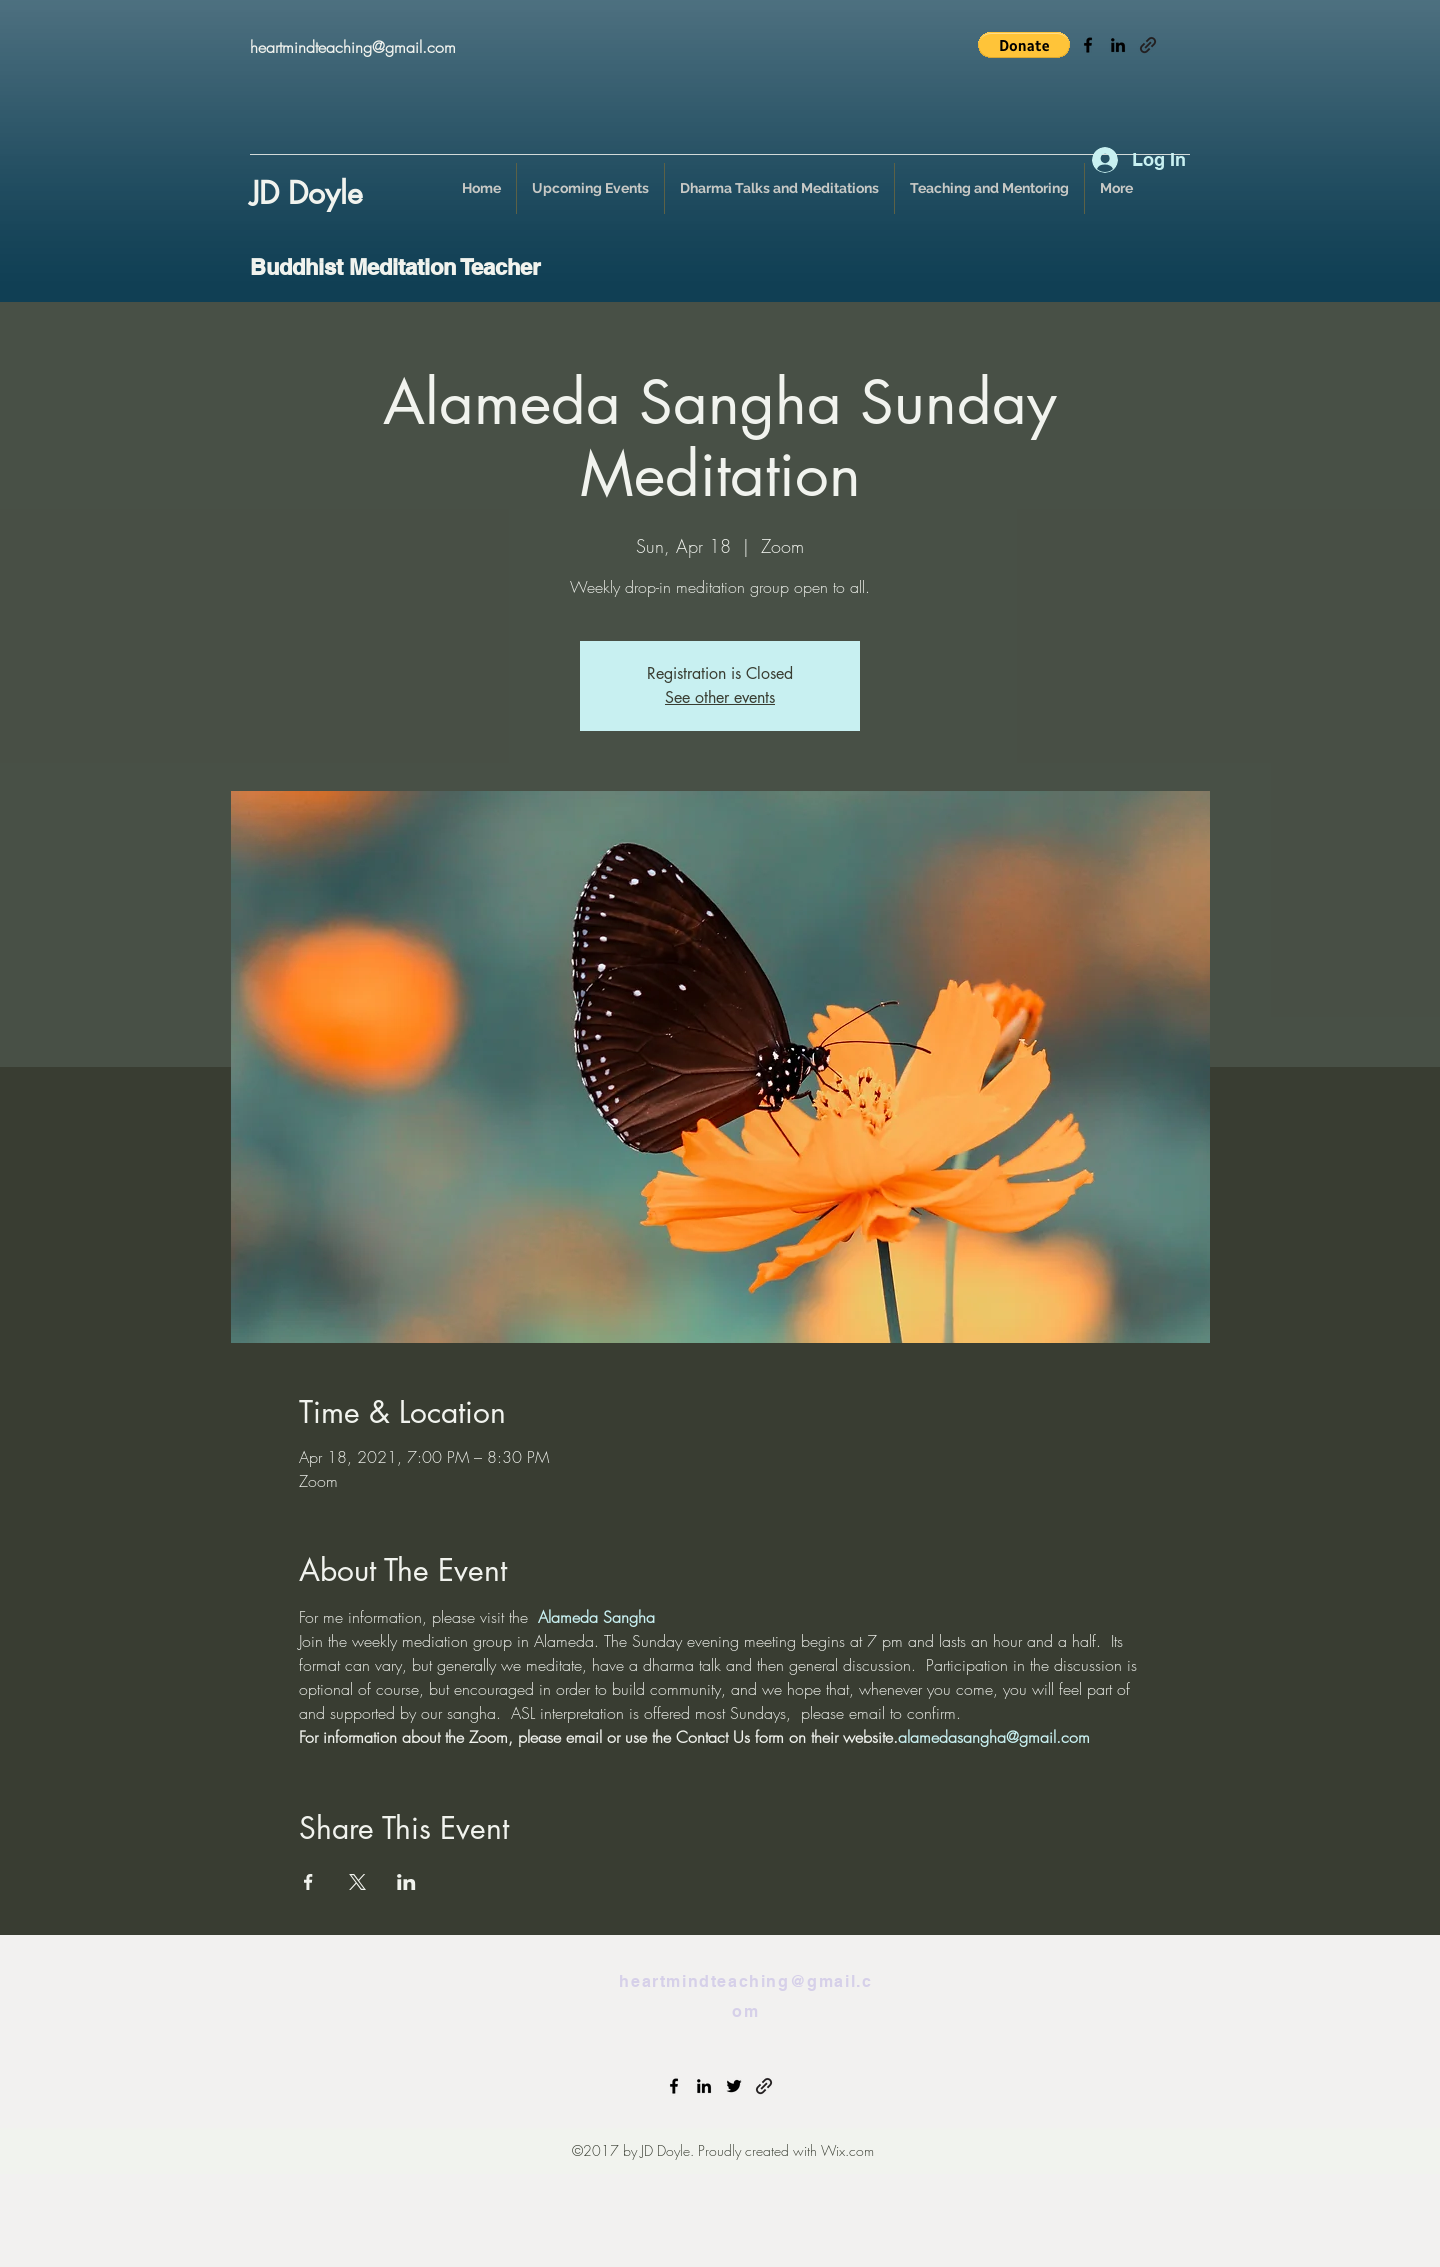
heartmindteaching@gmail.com (353, 47)
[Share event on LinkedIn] (406, 1882)
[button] (1024, 45)
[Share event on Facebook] (308, 1882)
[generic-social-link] (1148, 45)
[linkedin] (1118, 45)
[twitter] (734, 2086)
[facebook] (1088, 45)
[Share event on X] (357, 1882)
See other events (720, 697)
